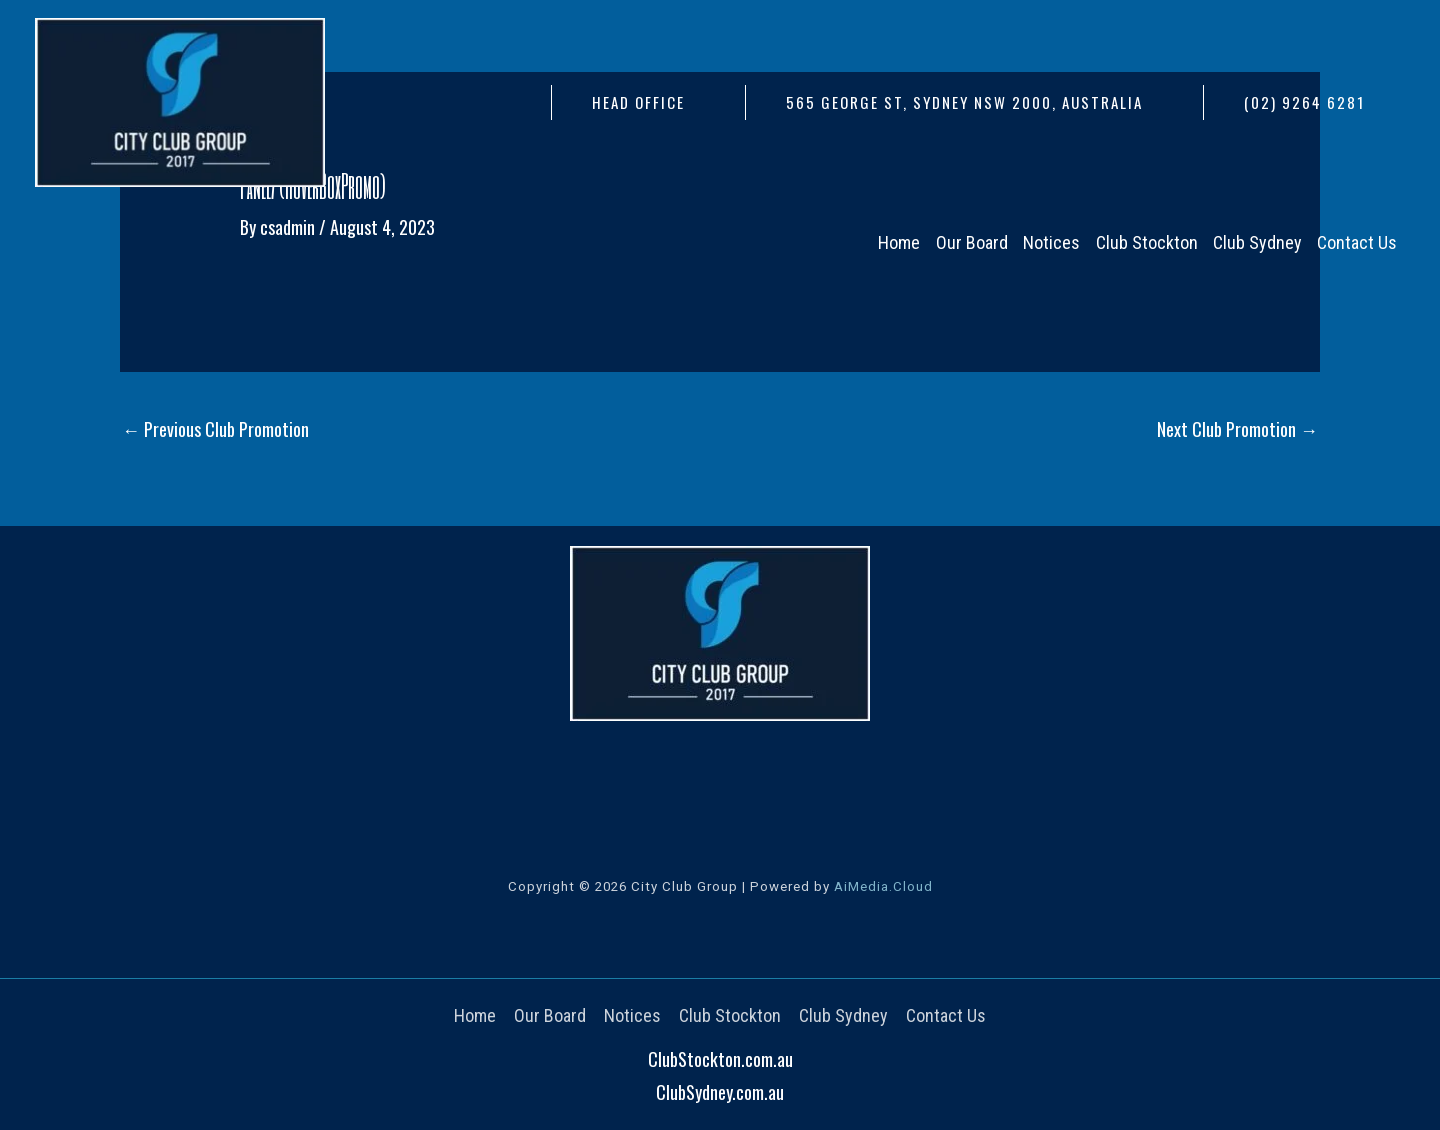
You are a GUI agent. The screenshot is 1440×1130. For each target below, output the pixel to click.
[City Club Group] (180, 100)
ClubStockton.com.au (720, 1059)
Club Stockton (730, 1015)
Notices (632, 1015)
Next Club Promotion (1237, 429)
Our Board (550, 1015)
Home (475, 1015)
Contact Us (946, 1015)
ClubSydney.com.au (720, 1092)
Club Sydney (843, 1015)
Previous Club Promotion (215, 429)
